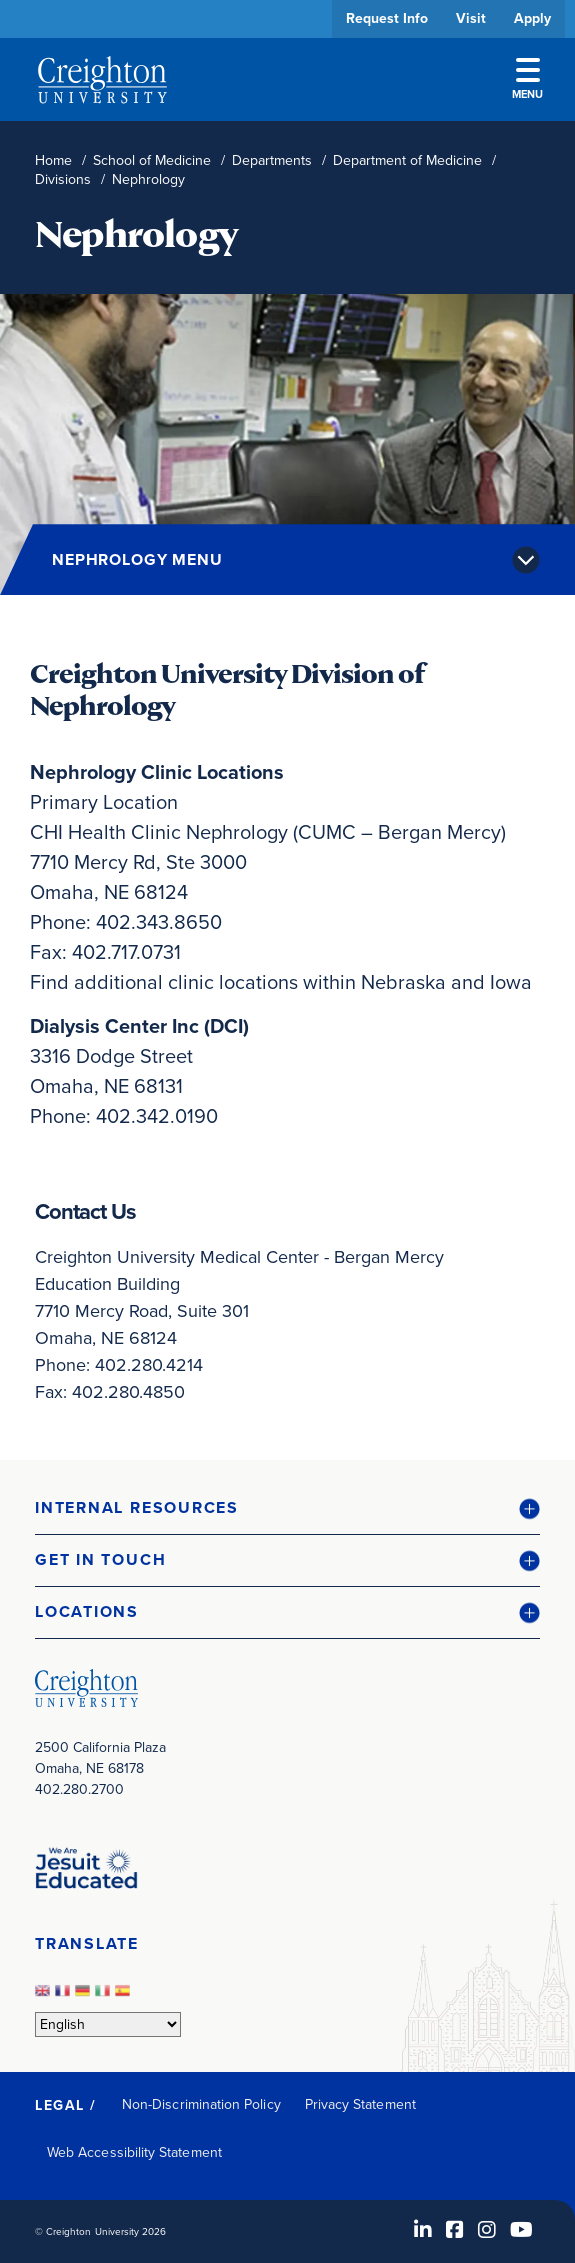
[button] (287, 1508)
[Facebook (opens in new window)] (455, 2230)
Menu (527, 80)
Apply (532, 18)
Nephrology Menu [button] (137, 559)
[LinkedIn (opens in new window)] (423, 2230)
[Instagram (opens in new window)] (487, 2230)
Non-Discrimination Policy (201, 2104)
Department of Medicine (407, 160)
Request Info (387, 18)
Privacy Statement (360, 2104)
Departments (272, 160)
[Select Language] (108, 2024)
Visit (471, 18)
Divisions (63, 179)
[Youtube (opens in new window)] (521, 2230)
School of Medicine (152, 160)
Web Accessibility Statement (134, 2152)
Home (53, 160)
